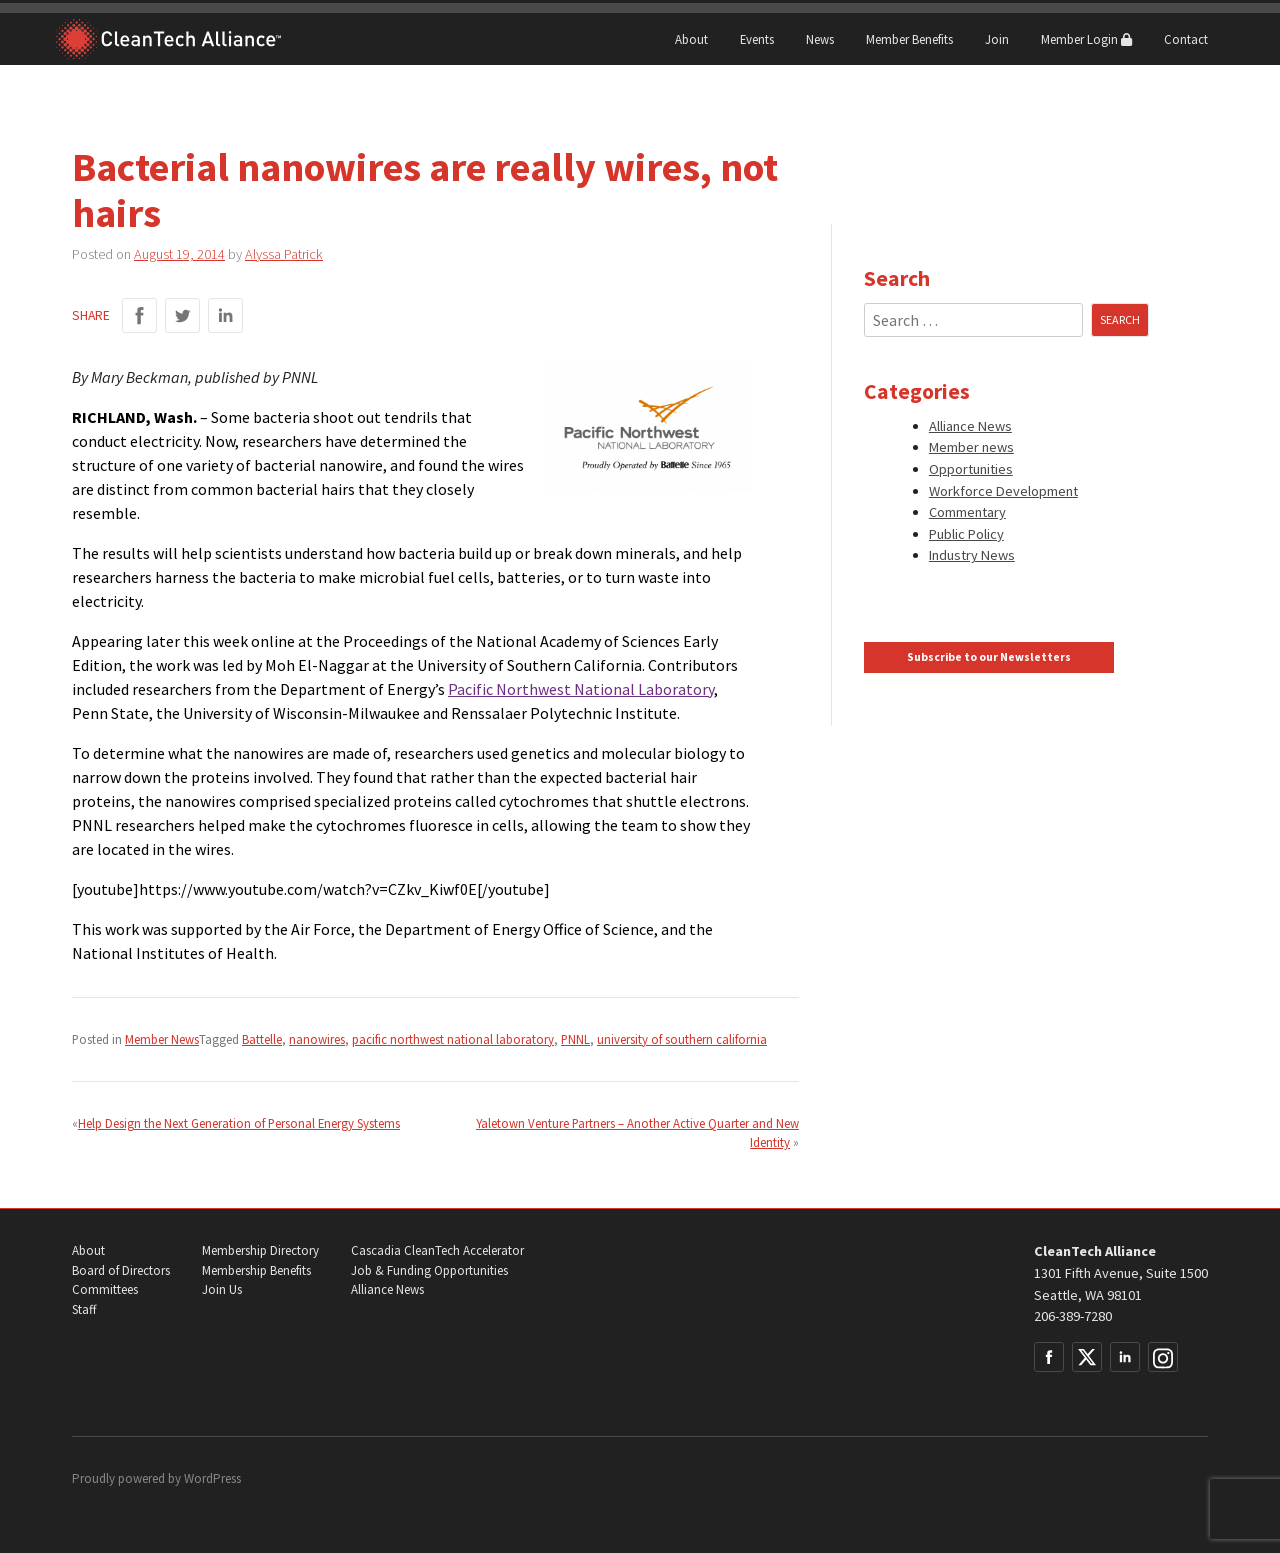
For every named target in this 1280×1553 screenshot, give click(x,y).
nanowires (317, 1039)
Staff (84, 1309)
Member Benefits (909, 39)
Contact (1186, 39)
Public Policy (966, 534)
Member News (162, 1039)
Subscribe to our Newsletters (989, 657)
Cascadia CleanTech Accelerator (437, 1250)
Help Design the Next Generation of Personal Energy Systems (239, 1123)
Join (997, 39)
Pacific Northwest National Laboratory (581, 689)
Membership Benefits (256, 1270)
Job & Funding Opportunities (429, 1270)
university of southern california (682, 1039)
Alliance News (970, 426)
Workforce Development (1003, 491)
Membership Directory (260, 1250)
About (691, 39)
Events (757, 39)
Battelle (262, 1039)
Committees (105, 1289)
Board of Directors (121, 1270)
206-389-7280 (1073, 1316)
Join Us (222, 1289)
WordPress (212, 1478)
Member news (971, 447)
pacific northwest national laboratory (453, 1039)
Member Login (1086, 39)
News (820, 39)
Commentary (967, 512)
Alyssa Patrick (284, 254)
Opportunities (971, 469)
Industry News (972, 555)
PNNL (575, 1039)
